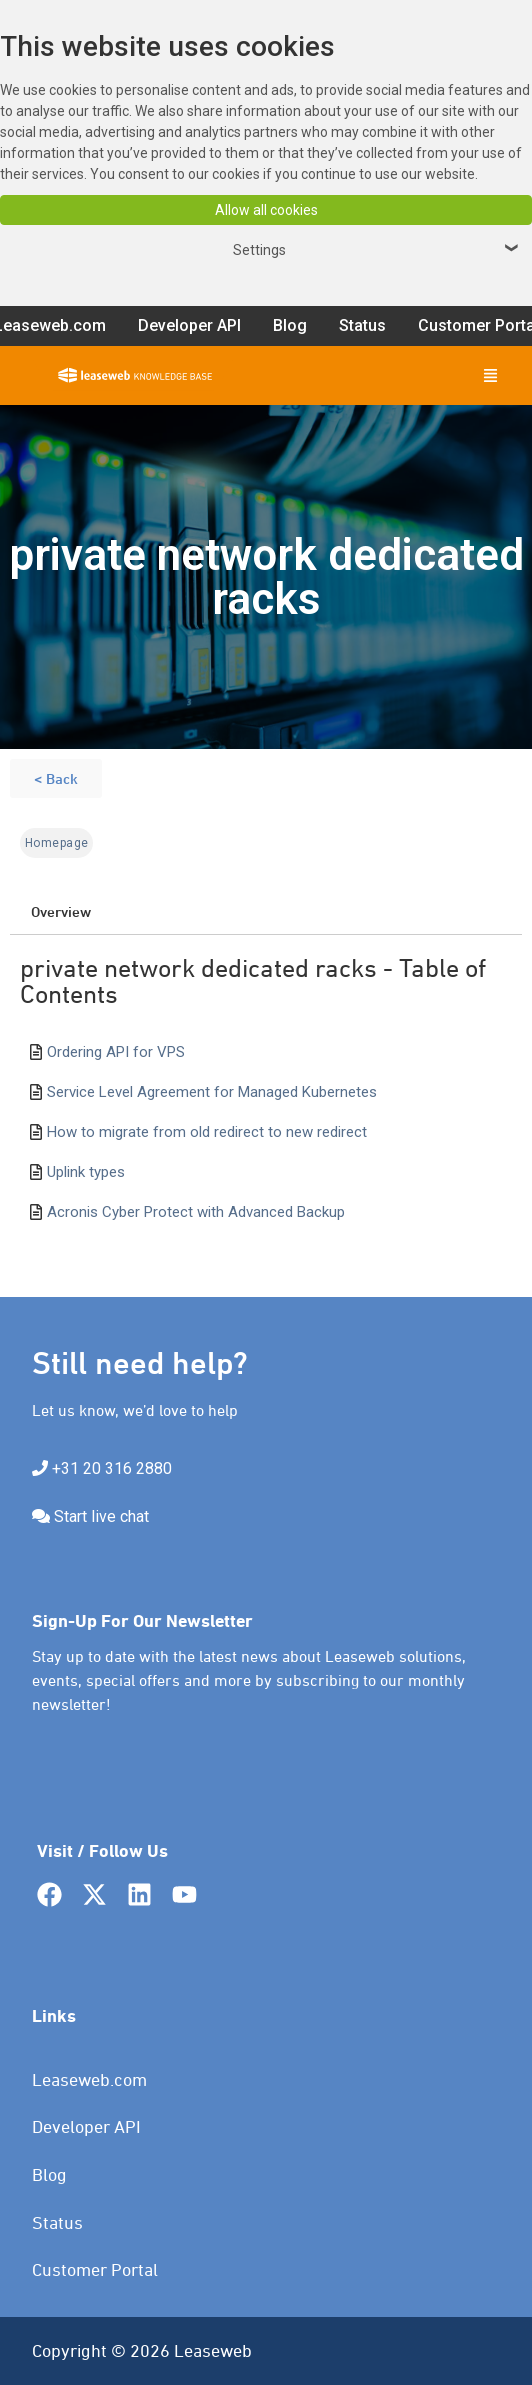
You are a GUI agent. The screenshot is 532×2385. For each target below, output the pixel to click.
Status (57, 2222)
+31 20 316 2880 (112, 1468)
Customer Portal (95, 2269)
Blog (49, 2174)
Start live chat (101, 1516)
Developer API (86, 2126)
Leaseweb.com (89, 2079)
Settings (378, 250)
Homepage (56, 843)
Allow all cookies (266, 210)
